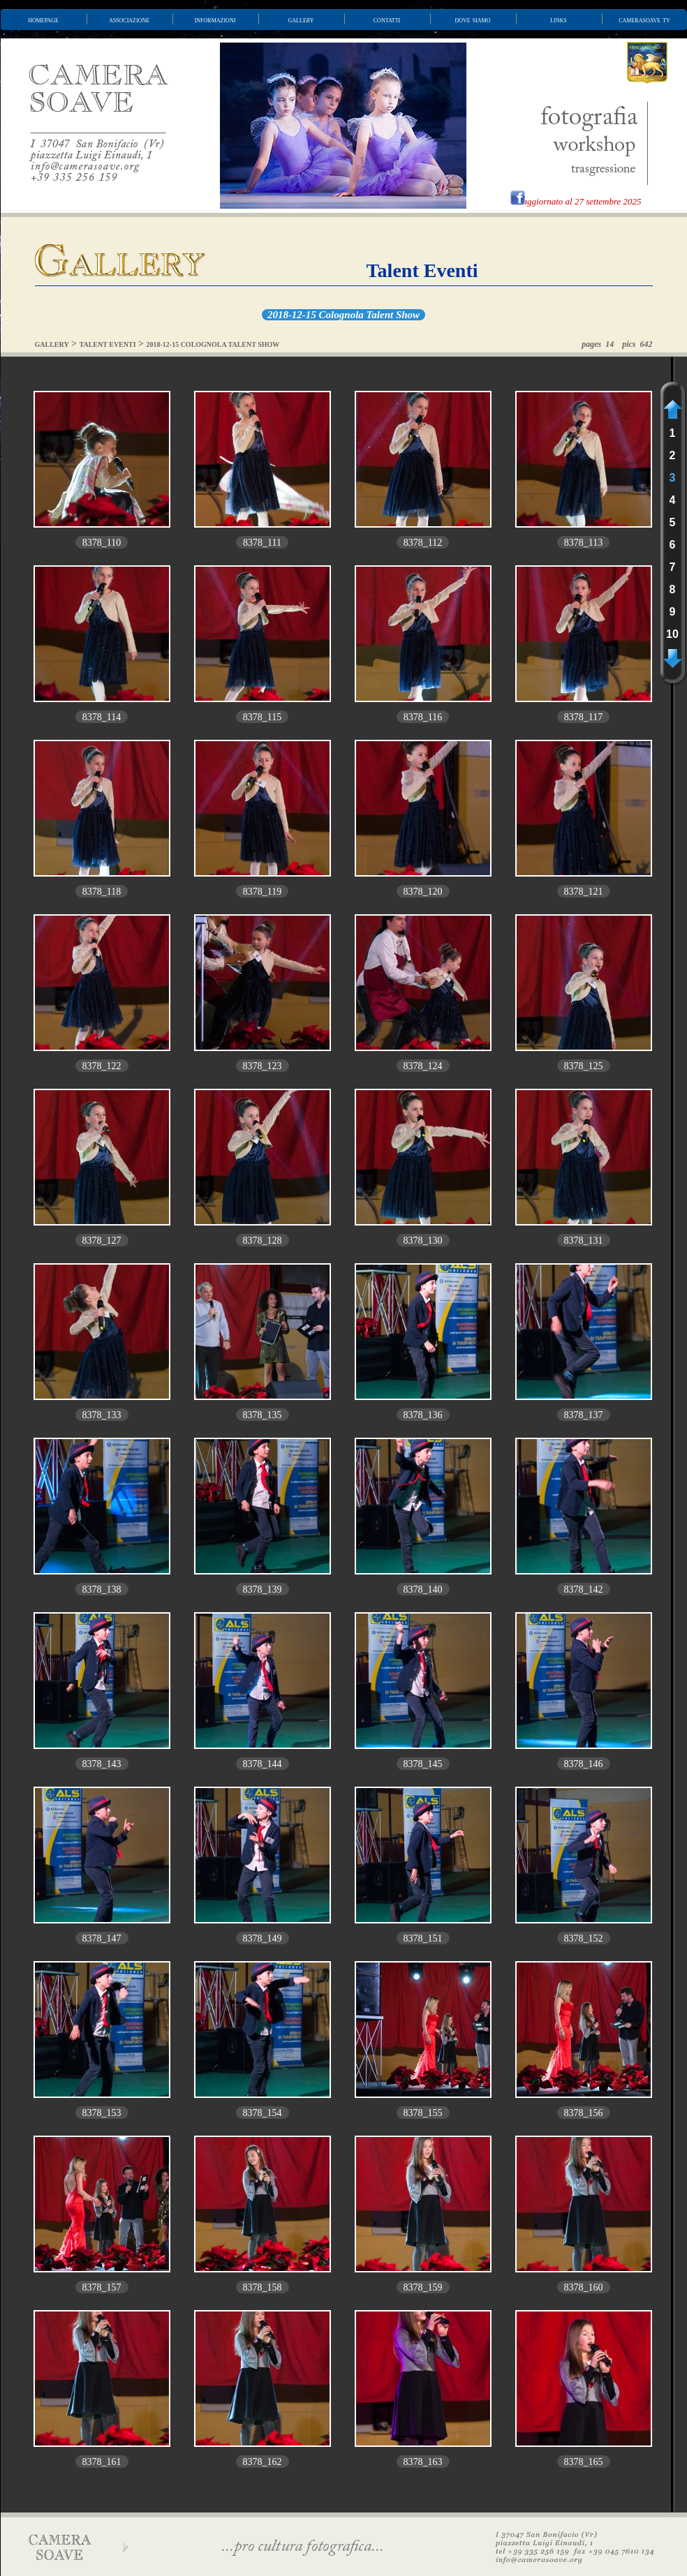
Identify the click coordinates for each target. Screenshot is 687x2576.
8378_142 (583, 1589)
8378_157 (101, 2287)
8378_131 (583, 1240)
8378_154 (262, 2113)
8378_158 (262, 2287)
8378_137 (583, 1415)
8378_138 (101, 1589)
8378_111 (262, 542)
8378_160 (583, 2287)
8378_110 (101, 542)
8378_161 (101, 2462)
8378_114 (101, 717)
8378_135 (262, 1415)
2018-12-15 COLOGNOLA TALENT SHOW (212, 344)
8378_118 (101, 891)
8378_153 (101, 2113)
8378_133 (101, 1415)
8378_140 (423, 1589)
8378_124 (423, 1066)
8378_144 (262, 1764)
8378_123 (262, 1066)
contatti (387, 19)
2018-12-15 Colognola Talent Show (343, 314)
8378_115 (262, 717)
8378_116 (423, 717)
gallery (301, 19)
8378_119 (262, 891)
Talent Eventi (422, 270)
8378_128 (262, 1240)
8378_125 (583, 1066)
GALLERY (52, 344)
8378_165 (583, 2462)
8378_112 (423, 542)
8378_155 (423, 2113)
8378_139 (262, 1589)
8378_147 (101, 1938)
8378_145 (423, 1764)
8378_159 (423, 2287)
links (558, 19)
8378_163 (423, 2462)
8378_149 (262, 1938)
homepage (43, 19)
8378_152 (583, 1938)
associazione (129, 19)
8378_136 (423, 1415)
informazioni (215, 19)
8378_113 (583, 542)
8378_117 (583, 717)
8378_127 (101, 1240)
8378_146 (583, 1764)
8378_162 (262, 2462)
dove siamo (473, 19)
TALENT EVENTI (108, 344)
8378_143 (101, 1764)
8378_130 (423, 1240)
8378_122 (101, 1066)
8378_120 (423, 891)
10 (672, 634)
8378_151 (423, 1938)
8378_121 (583, 891)
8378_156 (583, 2113)
